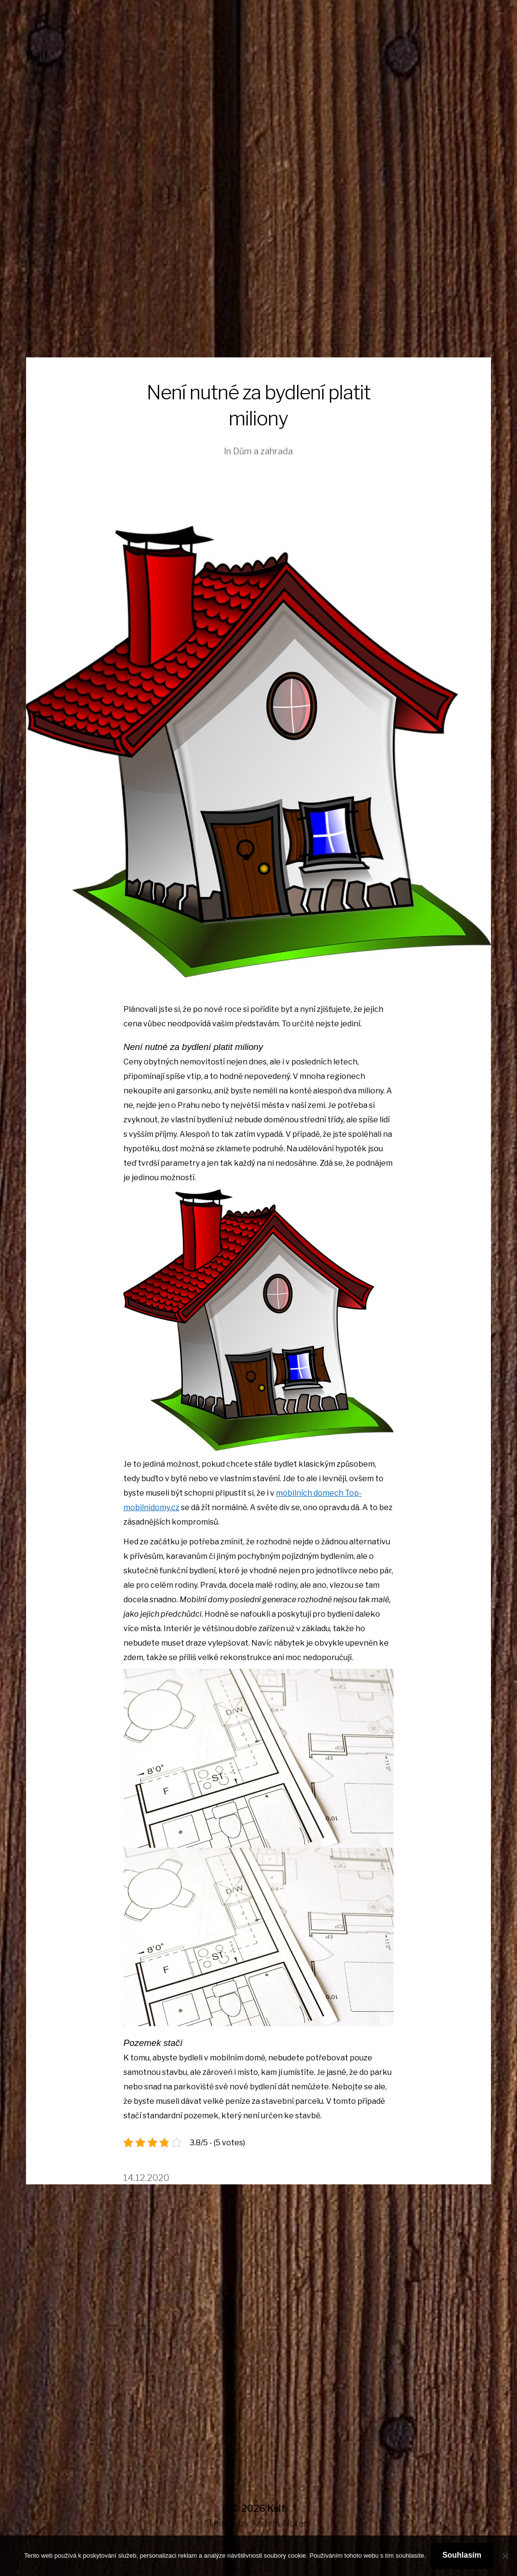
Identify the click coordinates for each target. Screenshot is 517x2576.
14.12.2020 (146, 2178)
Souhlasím (461, 2555)
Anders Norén (280, 2523)
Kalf (37, 55)
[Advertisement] (258, 285)
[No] (505, 2556)
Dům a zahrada (263, 451)
